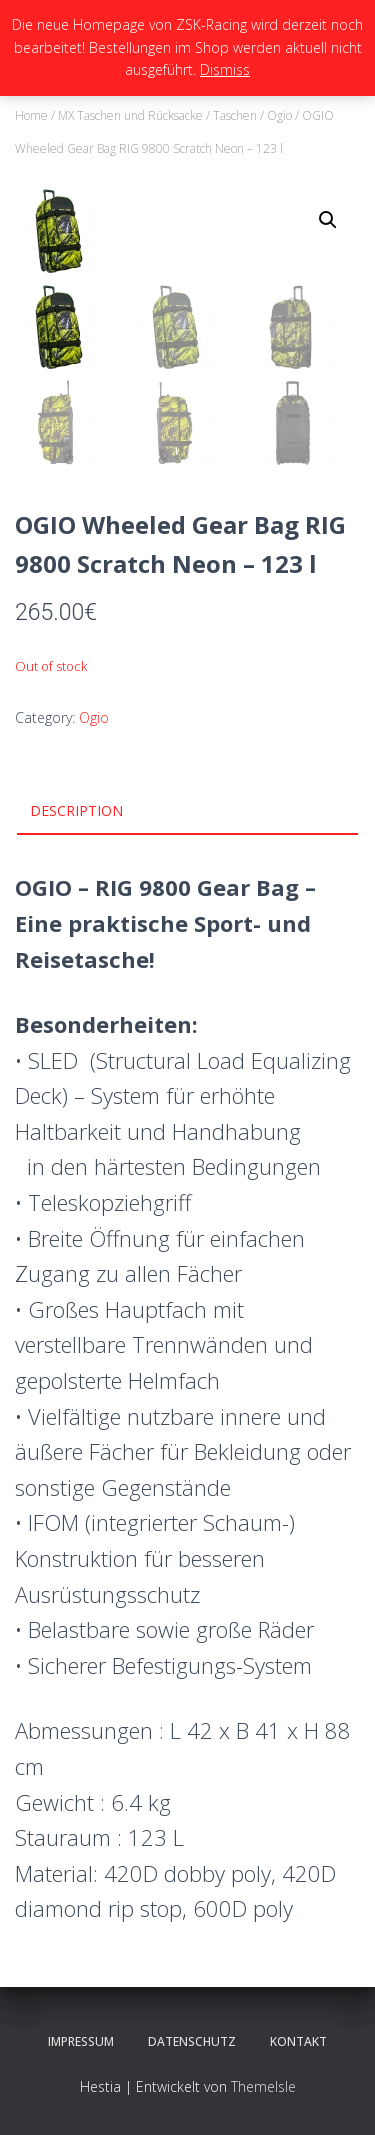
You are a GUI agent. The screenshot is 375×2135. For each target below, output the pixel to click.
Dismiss (225, 69)
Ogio (279, 115)
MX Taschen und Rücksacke (130, 115)
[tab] (187, 812)
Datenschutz (192, 2041)
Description (76, 810)
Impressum (81, 2041)
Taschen (235, 115)
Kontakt (298, 2041)
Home (31, 115)
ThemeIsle (263, 2086)
